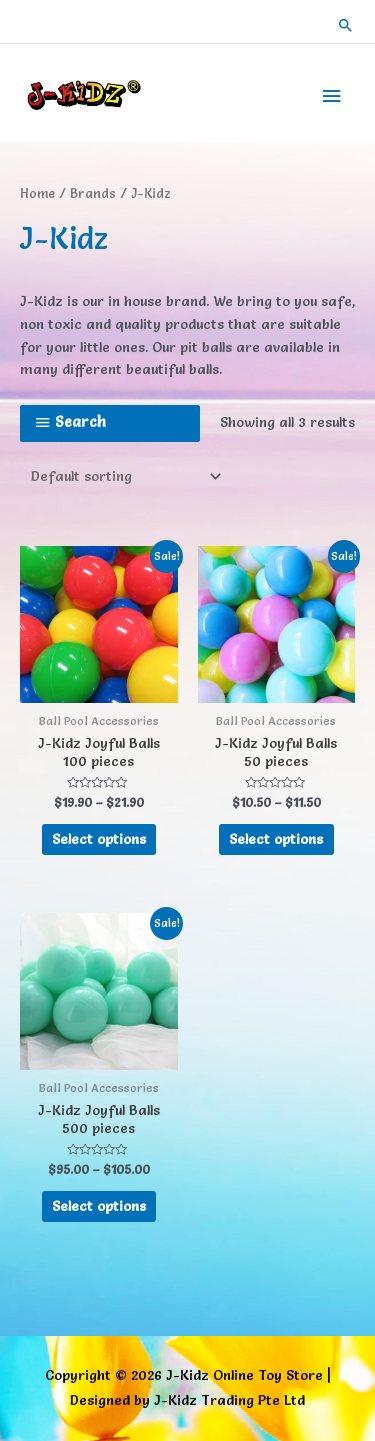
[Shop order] (122, 477)
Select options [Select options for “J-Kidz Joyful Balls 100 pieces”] (99, 839)
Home (37, 193)
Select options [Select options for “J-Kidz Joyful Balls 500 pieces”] (99, 1206)
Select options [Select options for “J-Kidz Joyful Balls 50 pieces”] (276, 839)
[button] (346, 25)
